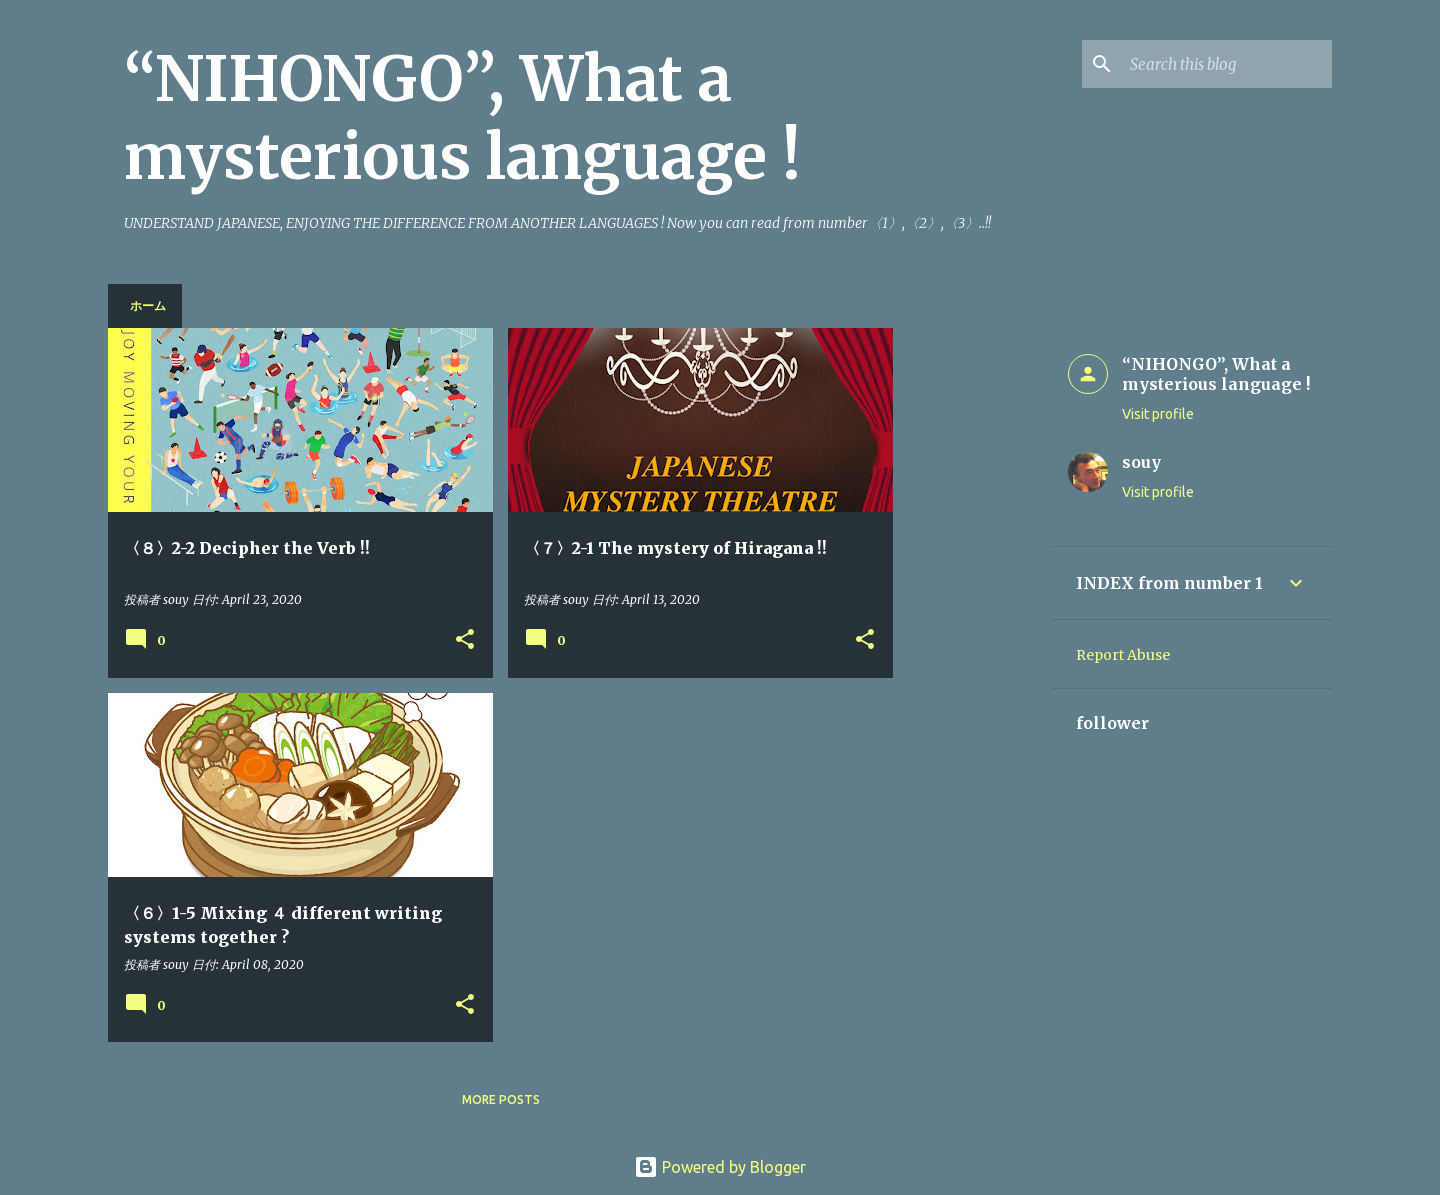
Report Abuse (1123, 655)
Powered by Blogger (720, 1167)
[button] (465, 640)
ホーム (148, 305)
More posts (501, 1099)
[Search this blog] (1227, 64)
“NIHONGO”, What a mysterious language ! (462, 118)
